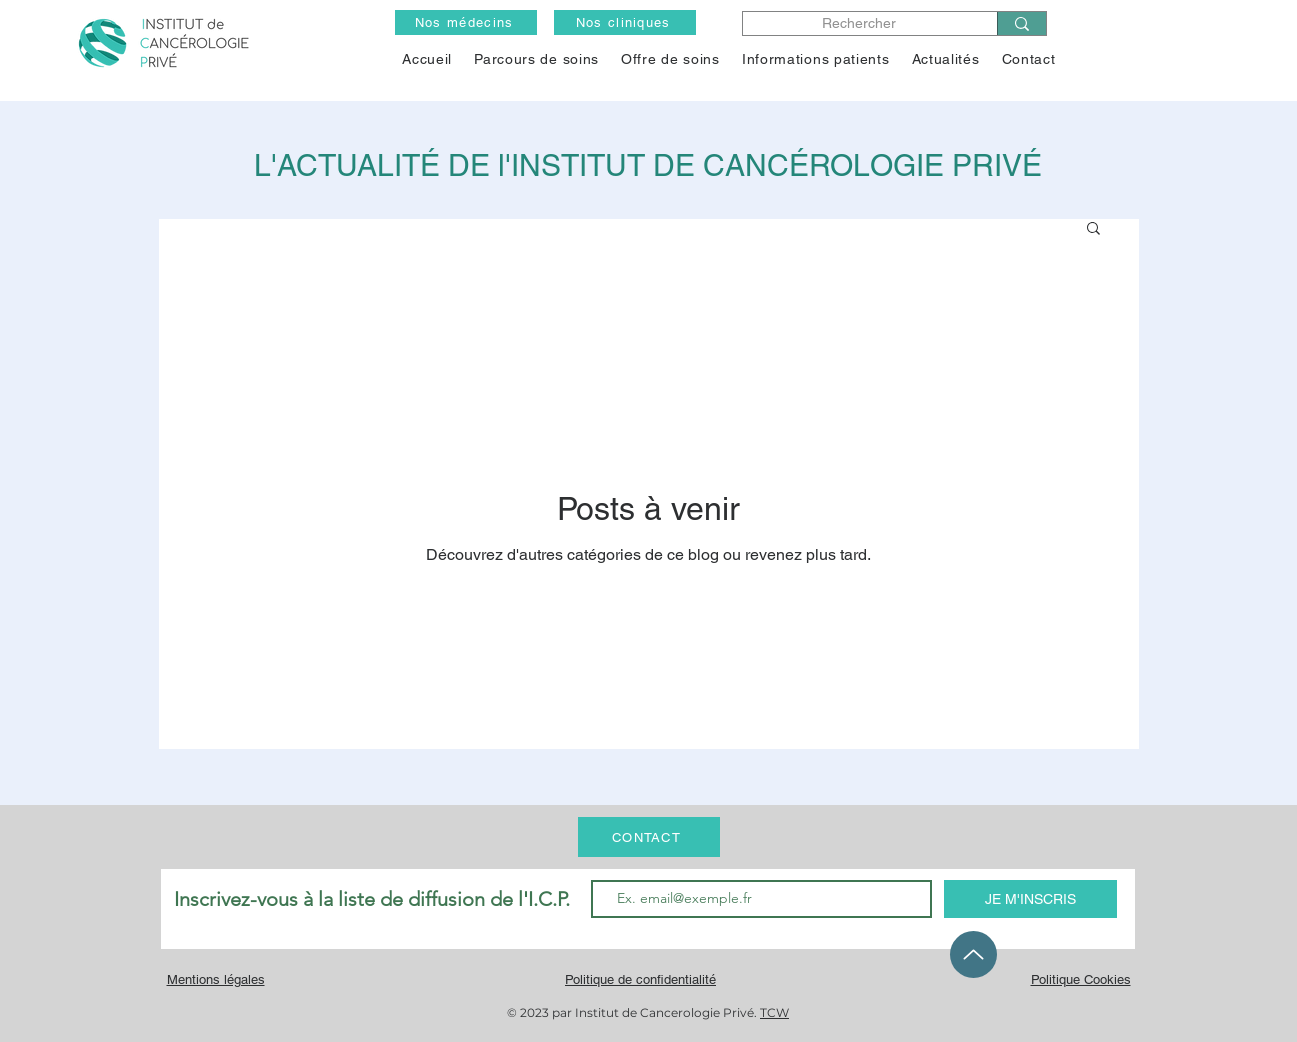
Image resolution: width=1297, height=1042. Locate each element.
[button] (670, 59)
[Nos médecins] (466, 22)
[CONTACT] (649, 837)
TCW (774, 1012)
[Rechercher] (858, 23)
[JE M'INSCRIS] (1030, 899)
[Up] (973, 954)
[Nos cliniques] (625, 22)
